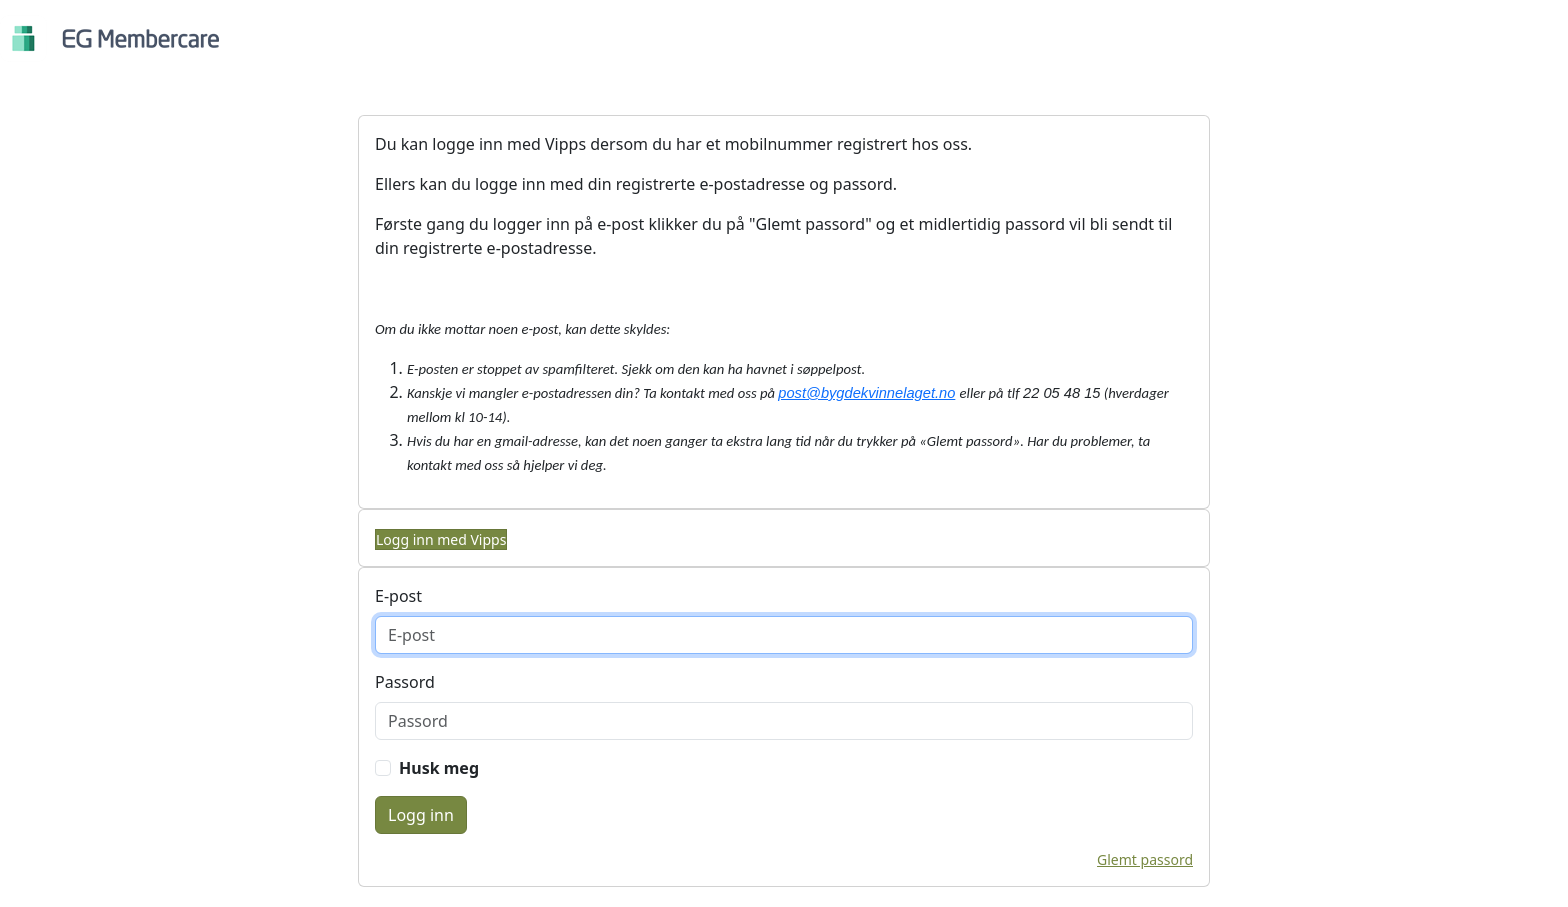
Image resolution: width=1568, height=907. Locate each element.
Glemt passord (1145, 859)
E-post (398, 596)
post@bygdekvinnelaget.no (866, 393)
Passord (405, 682)
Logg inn (421, 815)
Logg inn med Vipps (441, 539)
